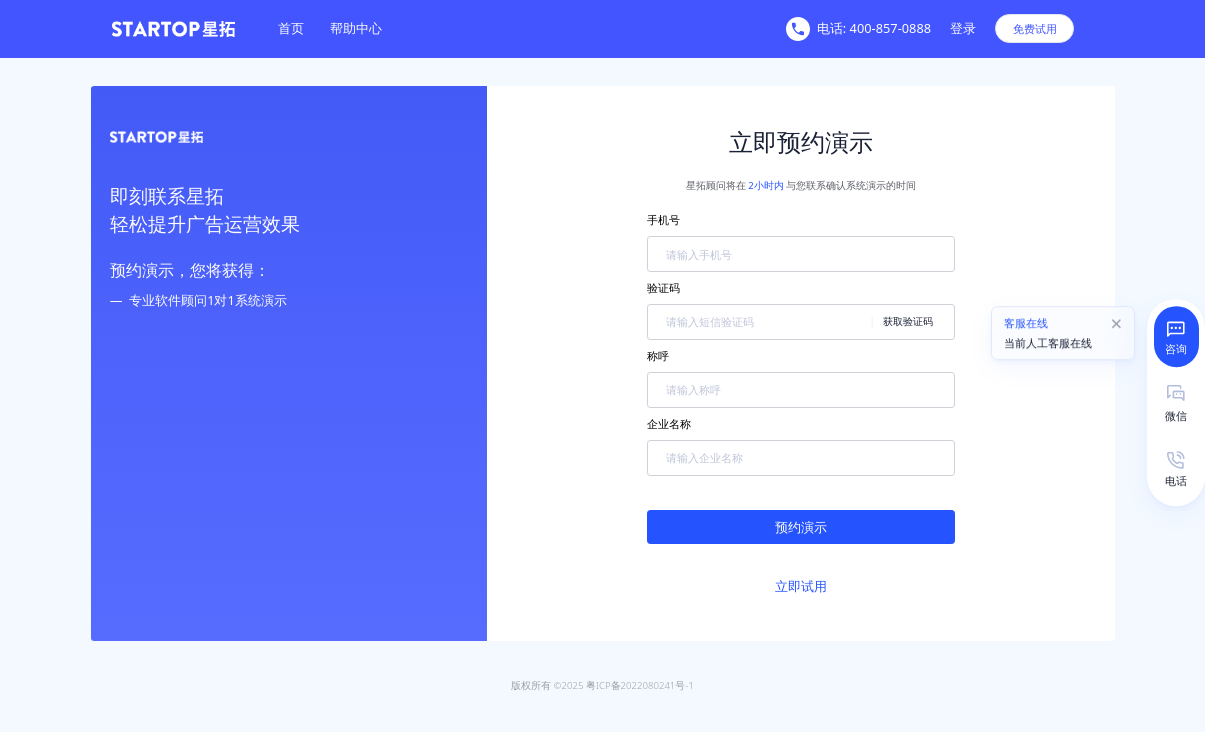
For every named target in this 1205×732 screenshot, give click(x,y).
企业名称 (669, 423)
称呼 (658, 355)
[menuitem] (291, 28)
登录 (963, 28)
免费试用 (1035, 28)
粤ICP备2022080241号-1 (640, 685)
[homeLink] (192, 29)
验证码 (663, 287)
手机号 (663, 219)
